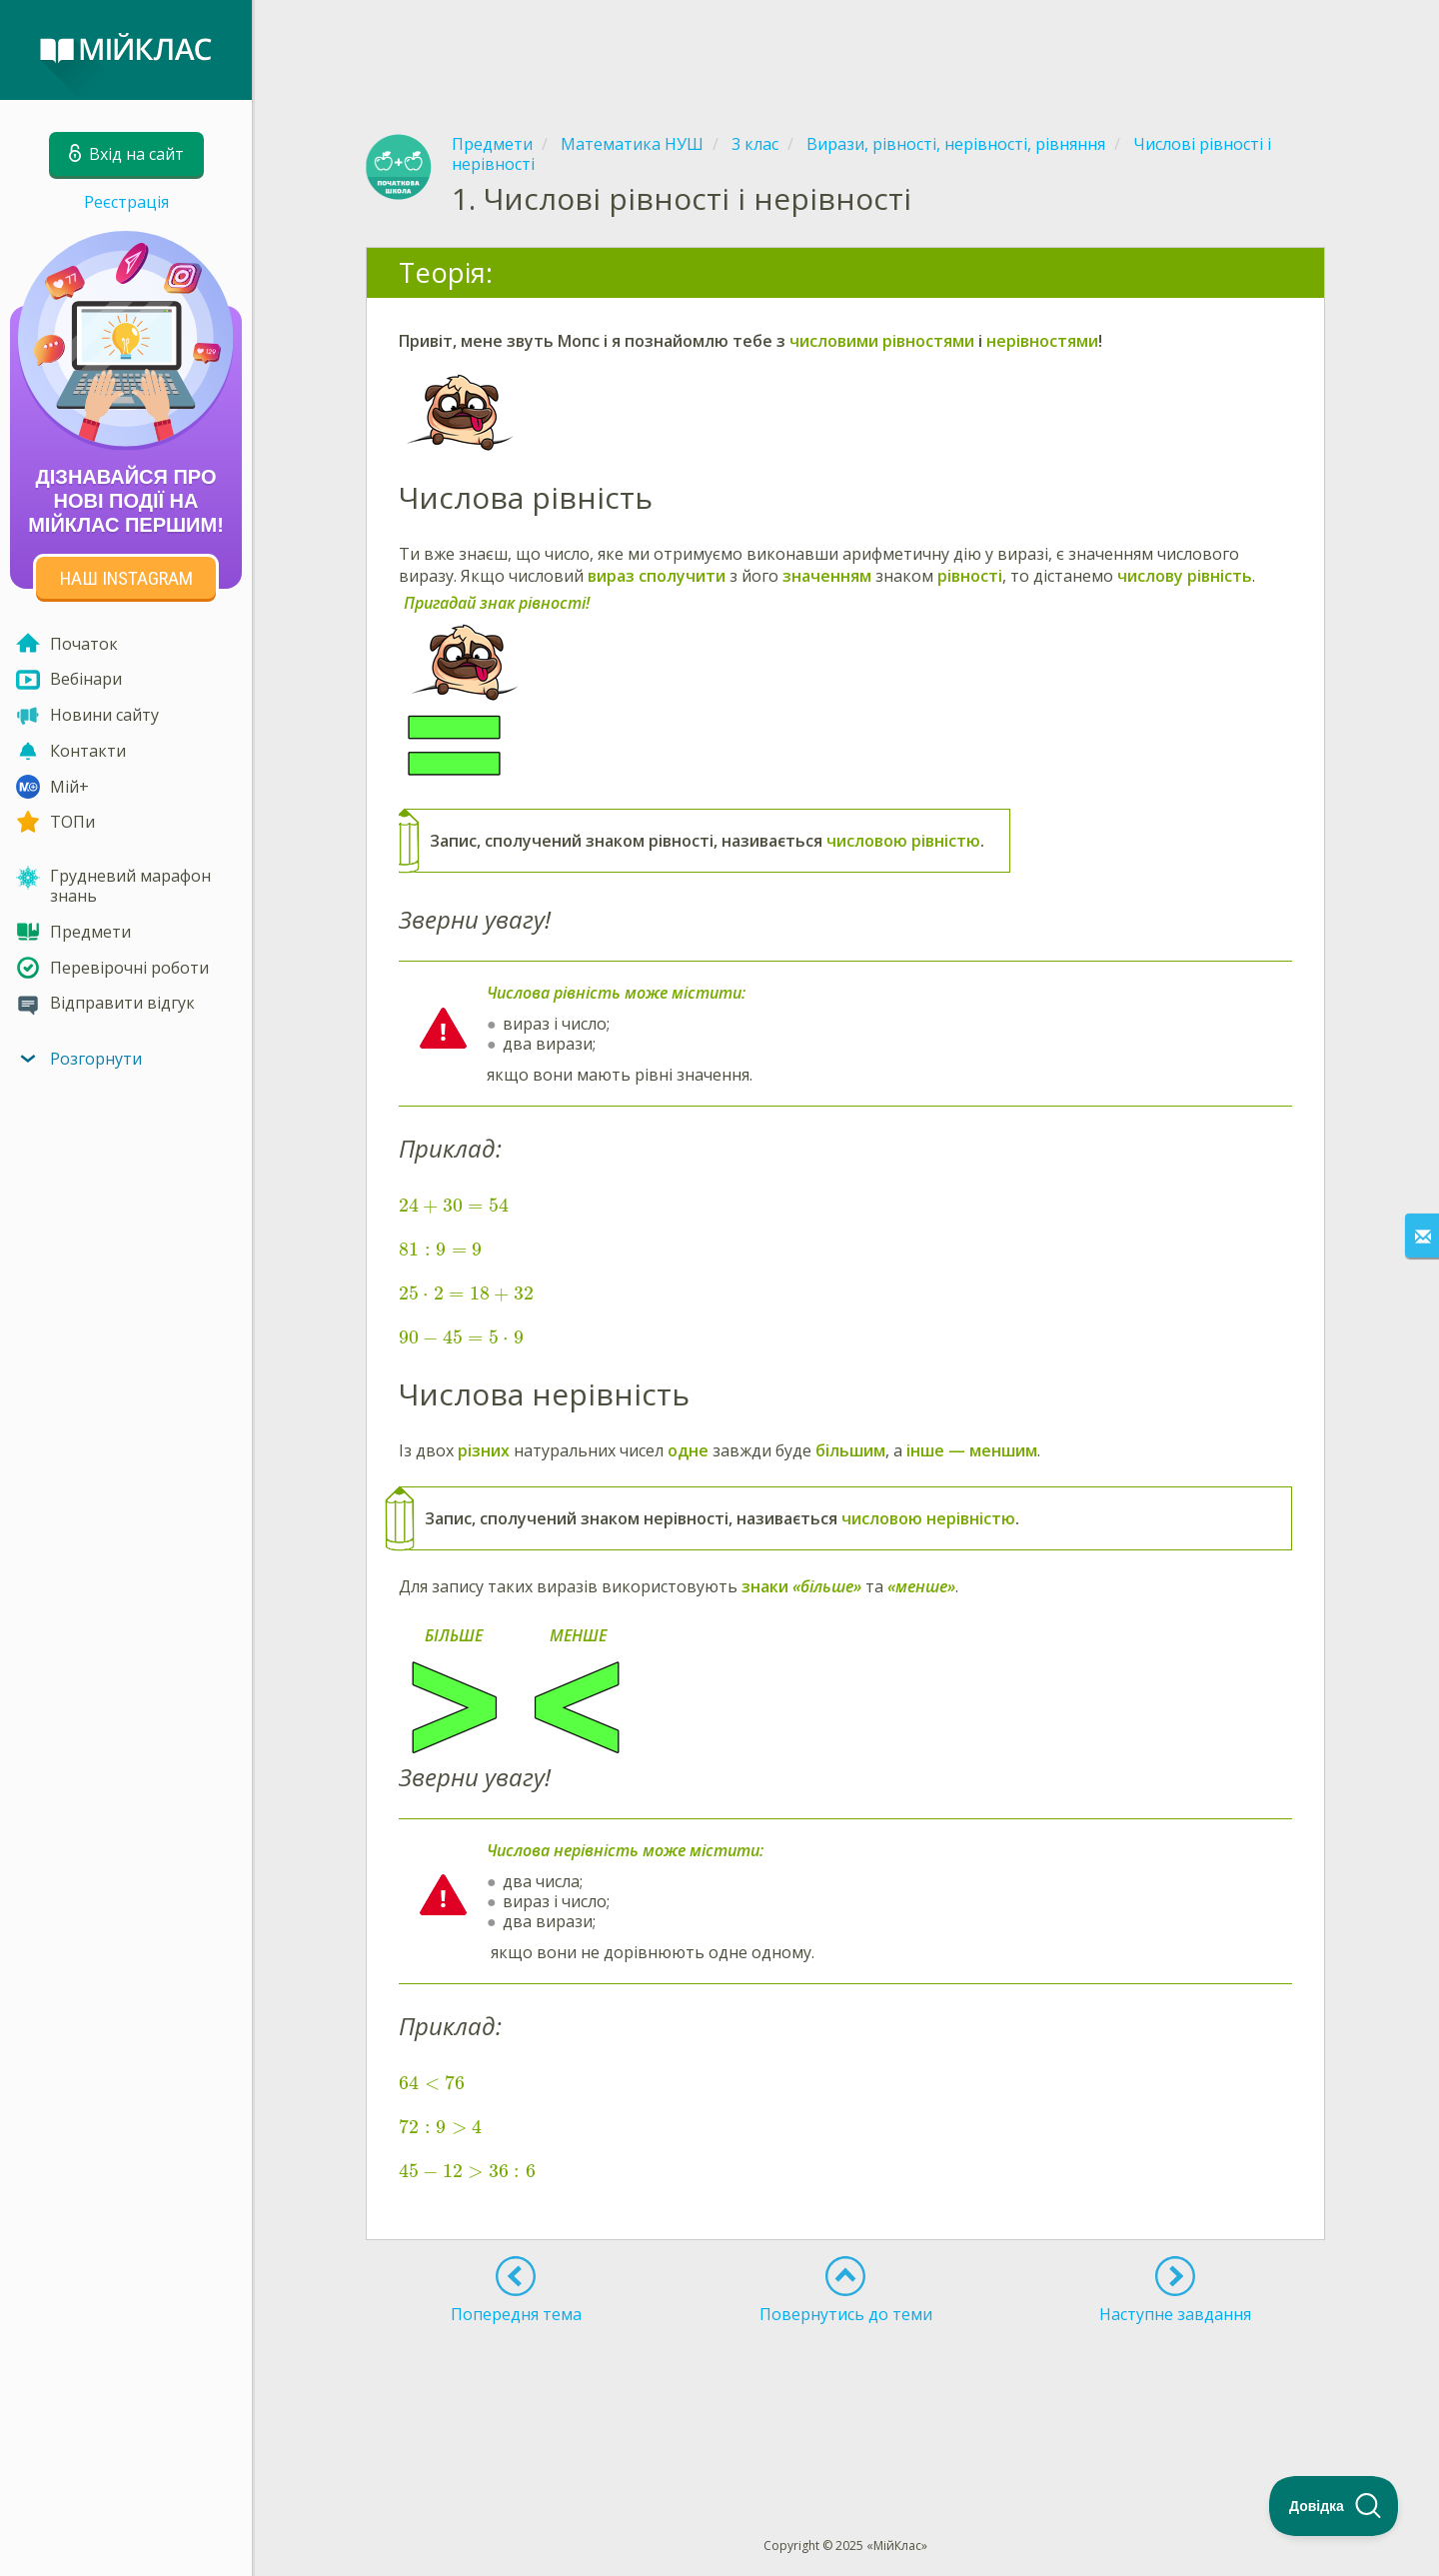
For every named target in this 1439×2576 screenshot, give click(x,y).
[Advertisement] (845, 50)
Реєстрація (126, 202)
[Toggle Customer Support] (1334, 2506)
